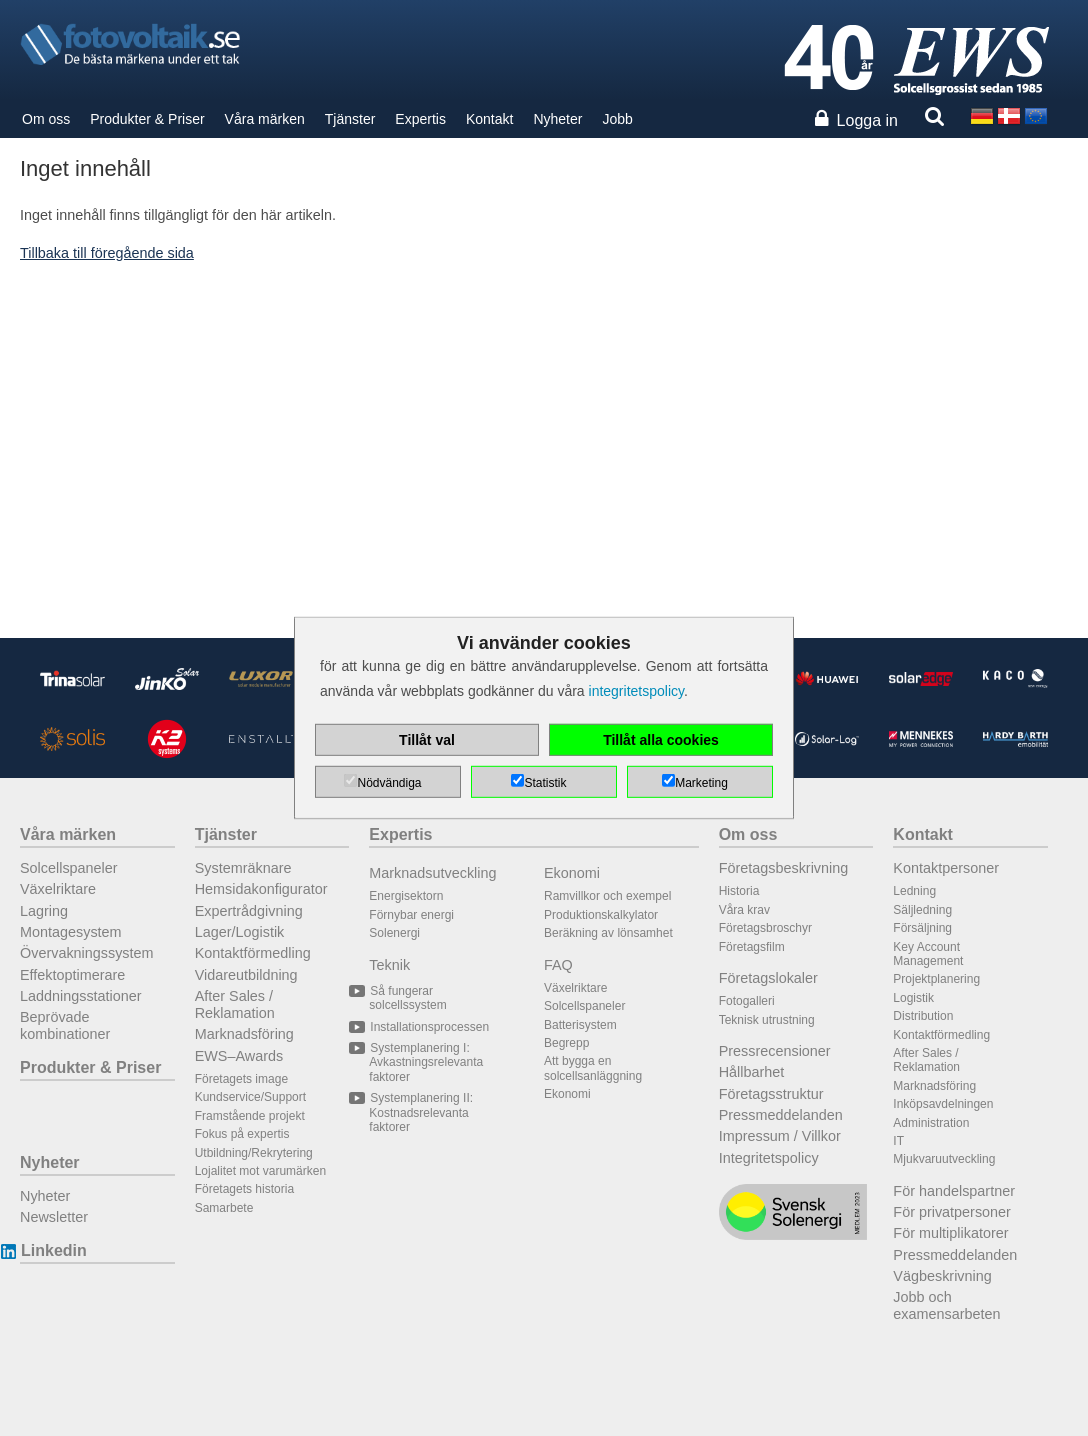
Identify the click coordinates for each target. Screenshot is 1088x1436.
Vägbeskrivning (942, 1276)
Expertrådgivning (249, 911)
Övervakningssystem (87, 953)
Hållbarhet (752, 1072)
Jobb (617, 119)
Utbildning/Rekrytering (254, 1153)
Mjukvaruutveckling (944, 1159)
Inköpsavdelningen (943, 1104)
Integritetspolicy (769, 1158)
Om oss (46, 119)
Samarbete (224, 1208)
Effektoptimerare (72, 975)
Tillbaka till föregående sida (107, 253)
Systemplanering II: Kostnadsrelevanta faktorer (421, 1112)
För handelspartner (954, 1191)
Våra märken (265, 119)
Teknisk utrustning (767, 1020)
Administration (931, 1123)
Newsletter (54, 1217)
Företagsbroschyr (765, 928)
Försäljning (922, 928)
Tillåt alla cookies (661, 740)
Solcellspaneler (69, 868)
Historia (739, 891)
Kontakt (489, 119)
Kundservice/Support (250, 1097)
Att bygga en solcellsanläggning (593, 1068)
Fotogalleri (747, 1001)
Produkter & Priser (147, 119)
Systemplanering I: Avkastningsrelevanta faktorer (426, 1062)
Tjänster (350, 119)
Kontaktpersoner (946, 868)
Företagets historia (244, 1189)
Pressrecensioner (775, 1051)
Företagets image (241, 1079)
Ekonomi (572, 873)
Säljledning (922, 910)
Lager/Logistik (240, 932)
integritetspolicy (636, 691)
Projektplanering (936, 979)
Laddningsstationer (81, 996)
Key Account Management (928, 954)
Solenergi (394, 933)
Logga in (867, 120)
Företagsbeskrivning (784, 868)
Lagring (44, 911)
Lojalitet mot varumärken (260, 1171)
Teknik (389, 965)
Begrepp (566, 1043)
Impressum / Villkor (780, 1136)
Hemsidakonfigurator (261, 889)
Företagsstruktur (771, 1094)
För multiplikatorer (950, 1233)
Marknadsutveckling (432, 873)
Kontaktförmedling (253, 953)
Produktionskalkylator (601, 915)
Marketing (701, 783)
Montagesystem (71, 932)
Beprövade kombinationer (65, 1025)
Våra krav (744, 910)
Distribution (923, 1016)
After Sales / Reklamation (235, 1004)
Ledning (914, 891)
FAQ (558, 965)
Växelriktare (58, 889)
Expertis (420, 119)
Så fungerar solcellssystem (407, 998)
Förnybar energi (411, 915)
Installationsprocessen (429, 1027)
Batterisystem (580, 1025)
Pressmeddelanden (781, 1115)
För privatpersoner (952, 1212)
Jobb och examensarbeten (946, 1305)
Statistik (545, 783)
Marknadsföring (244, 1034)
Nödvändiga (389, 783)
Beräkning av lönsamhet (608, 933)
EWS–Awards (239, 1056)
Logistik (913, 998)
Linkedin (53, 1250)
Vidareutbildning (246, 975)
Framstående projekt (250, 1116)
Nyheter (557, 119)
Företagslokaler (768, 978)
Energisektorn (406, 896)
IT (898, 1141)
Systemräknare (243, 868)
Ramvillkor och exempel (607, 896)
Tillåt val (427, 740)
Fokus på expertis (242, 1134)
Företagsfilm (752, 947)
